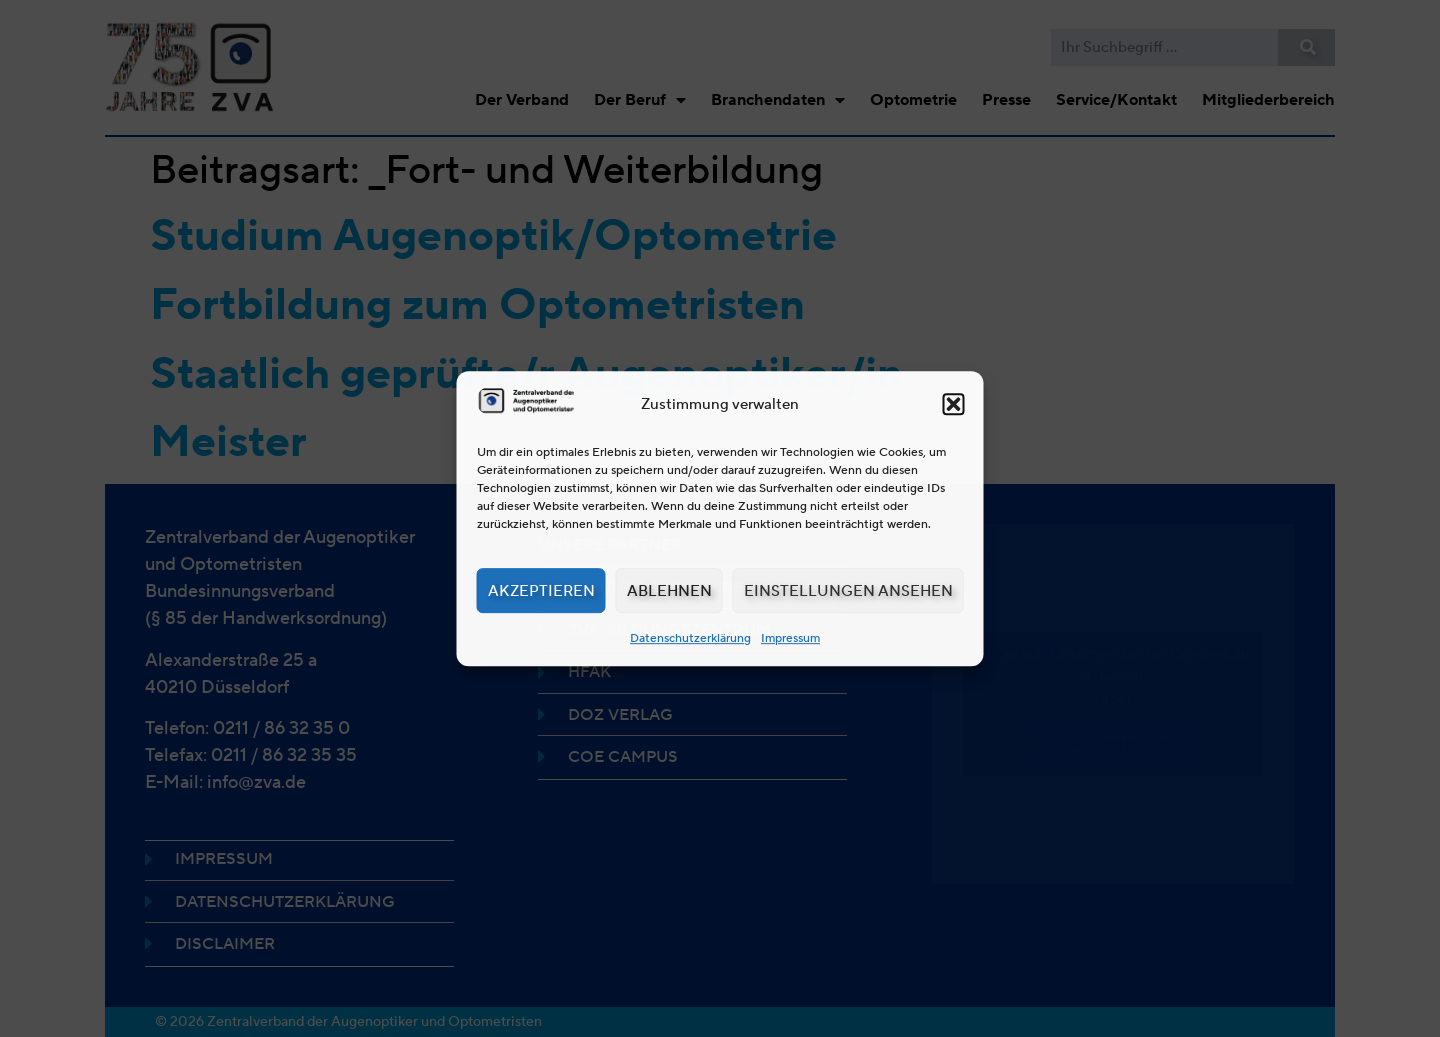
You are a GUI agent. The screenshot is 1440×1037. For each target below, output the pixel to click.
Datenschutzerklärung (690, 637)
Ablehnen (669, 591)
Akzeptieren (541, 591)
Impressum (790, 637)
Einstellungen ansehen (848, 591)
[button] (954, 404)
